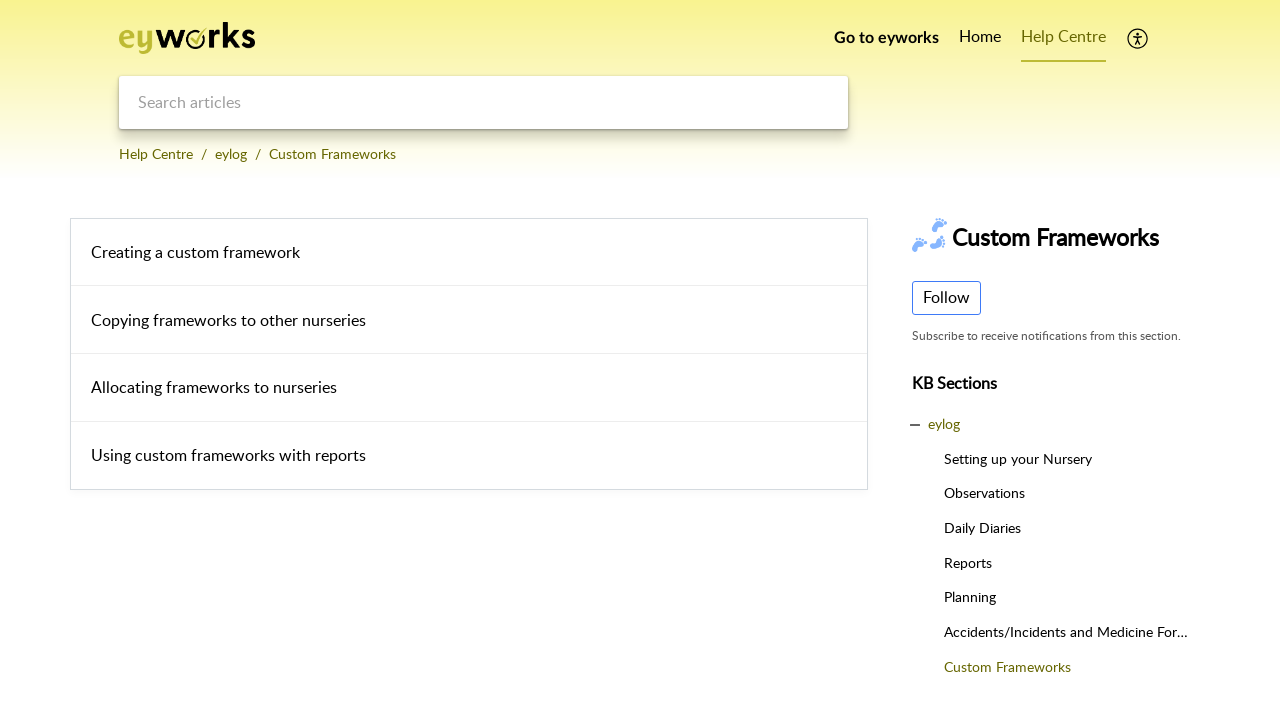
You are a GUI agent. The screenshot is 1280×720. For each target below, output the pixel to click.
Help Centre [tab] (1063, 36)
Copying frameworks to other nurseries (228, 320)
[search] (483, 102)
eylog (231, 153)
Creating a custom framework (195, 252)
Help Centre (156, 153)
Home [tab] (980, 36)
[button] (1138, 38)
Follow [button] (946, 297)
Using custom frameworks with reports (228, 455)
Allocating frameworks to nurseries (214, 387)
